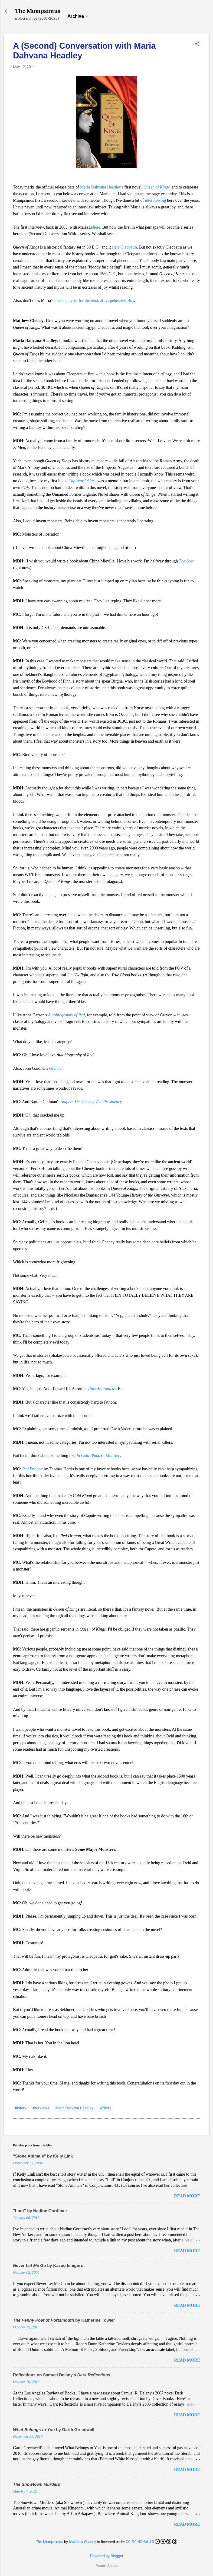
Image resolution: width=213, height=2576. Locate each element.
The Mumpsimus (37, 11)
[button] (197, 44)
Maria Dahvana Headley (74, 2108)
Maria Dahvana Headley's (101, 187)
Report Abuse (106, 2565)
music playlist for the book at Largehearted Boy (94, 300)
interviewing (155, 200)
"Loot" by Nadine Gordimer (40, 2211)
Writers (105, 2108)
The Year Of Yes (82, 481)
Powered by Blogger (106, 2556)
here (96, 227)
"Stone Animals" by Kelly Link (43, 2156)
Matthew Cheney (82, 2542)
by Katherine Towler (64, 2320)
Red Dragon (32, 1469)
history (20, 2108)
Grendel (55, 1068)
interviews (40, 2108)
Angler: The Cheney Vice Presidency (91, 1101)
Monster (113, 1455)
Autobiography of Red (66, 1015)
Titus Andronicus (102, 1388)
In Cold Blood (88, 1455)
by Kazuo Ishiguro (48, 2265)
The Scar (186, 561)
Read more (187, 2196)
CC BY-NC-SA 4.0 (151, 2541)
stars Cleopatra (124, 247)
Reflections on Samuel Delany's (61, 2375)
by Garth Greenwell (53, 2429)
